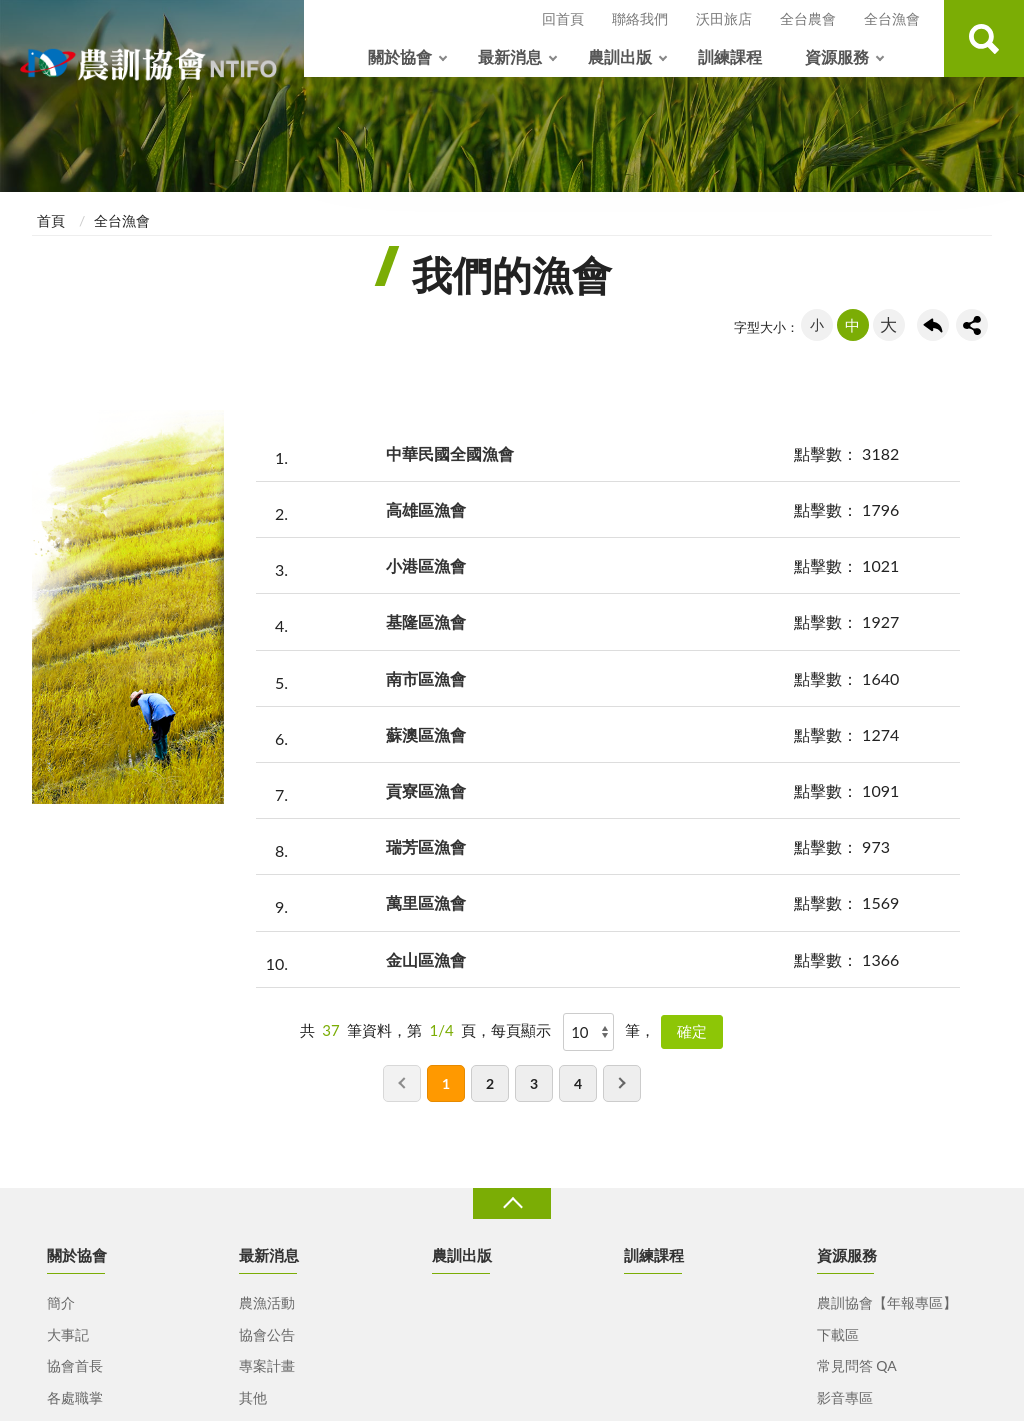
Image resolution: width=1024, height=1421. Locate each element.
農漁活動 (267, 1302)
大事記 (68, 1334)
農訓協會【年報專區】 (887, 1302)
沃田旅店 (724, 18)
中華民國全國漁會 (450, 453)
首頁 (51, 220)
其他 (253, 1397)
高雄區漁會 (426, 509)
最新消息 (510, 56)
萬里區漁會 (426, 902)
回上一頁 (933, 325)
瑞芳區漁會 (426, 846)
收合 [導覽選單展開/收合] (512, 1203)
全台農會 (808, 18)
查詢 (984, 38)
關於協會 (400, 56)
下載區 (838, 1334)
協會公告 (267, 1334)
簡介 (61, 1302)
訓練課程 (730, 56)
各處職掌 (75, 1397)
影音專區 (845, 1397)
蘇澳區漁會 (426, 734)
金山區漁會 (426, 959)
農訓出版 (620, 56)
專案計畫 (267, 1365)
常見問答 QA (857, 1365)
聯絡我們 (640, 18)
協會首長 (75, 1365)
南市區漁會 (426, 678)
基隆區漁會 (426, 621)
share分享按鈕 (972, 325)
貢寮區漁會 (426, 790)
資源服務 (837, 56)
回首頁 (563, 18)
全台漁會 (892, 18)
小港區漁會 (426, 565)
